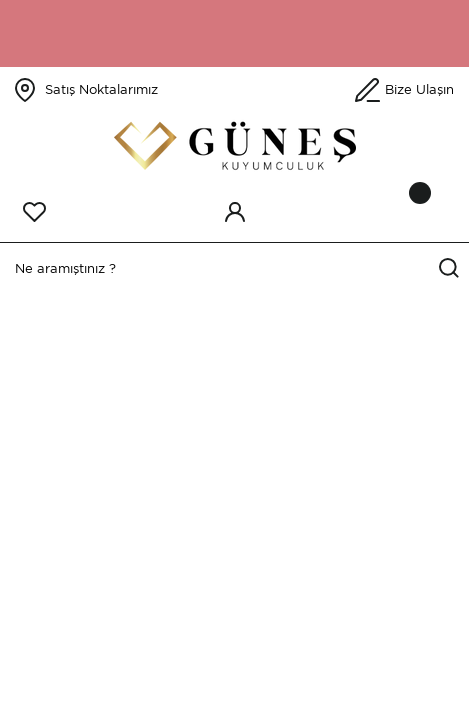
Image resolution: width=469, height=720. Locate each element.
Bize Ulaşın (419, 89)
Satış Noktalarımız (101, 89)
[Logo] (235, 145)
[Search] (234, 268)
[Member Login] (235, 212)
